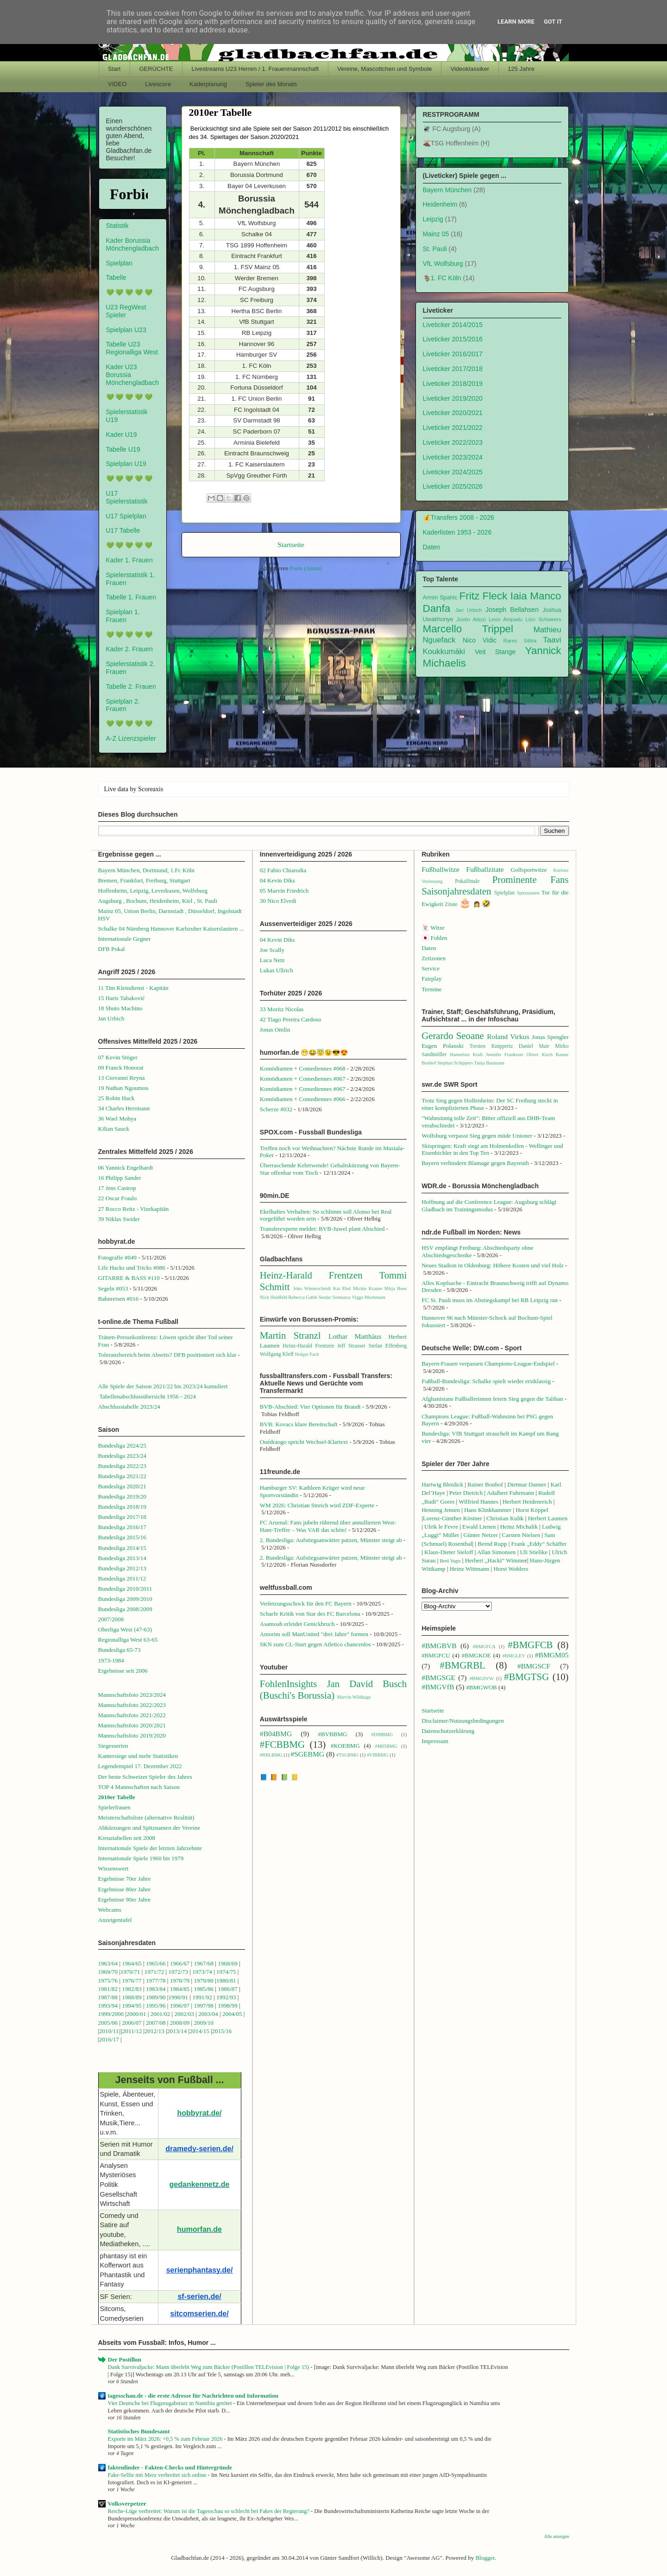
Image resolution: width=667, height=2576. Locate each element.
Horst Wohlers (510, 1568)
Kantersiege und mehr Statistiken (138, 1755)
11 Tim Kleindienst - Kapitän (133, 987)
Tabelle (116, 277)
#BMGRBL (462, 1665)
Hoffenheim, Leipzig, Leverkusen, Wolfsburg (153, 890)
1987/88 (109, 1997)
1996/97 (180, 2005)
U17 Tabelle (123, 530)
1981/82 (109, 1988)
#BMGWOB (481, 1687)
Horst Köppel (532, 1509)
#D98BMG (382, 1734)
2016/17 (109, 2039)
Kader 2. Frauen (129, 649)
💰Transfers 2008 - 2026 (458, 517)
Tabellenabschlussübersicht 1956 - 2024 (148, 1396)
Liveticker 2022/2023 (453, 442)
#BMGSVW (482, 1678)
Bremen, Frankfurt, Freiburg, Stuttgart (144, 880)
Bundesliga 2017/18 (122, 1516)
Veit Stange (495, 651)
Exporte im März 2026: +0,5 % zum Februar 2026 (166, 2439)
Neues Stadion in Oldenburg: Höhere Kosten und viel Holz (493, 1265)
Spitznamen (528, 892)
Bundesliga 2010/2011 (125, 1588)
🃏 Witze (433, 927)
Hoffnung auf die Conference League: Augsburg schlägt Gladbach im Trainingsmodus (489, 1205)
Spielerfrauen (114, 1807)
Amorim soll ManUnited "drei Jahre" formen (314, 1634)
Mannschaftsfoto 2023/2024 (132, 1694)
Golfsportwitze (529, 869)
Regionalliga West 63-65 (128, 1639)
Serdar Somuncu (335, 1297)
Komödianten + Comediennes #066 (303, 1099)
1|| (118, 2031)
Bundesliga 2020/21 (122, 1486)
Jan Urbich (468, 610)
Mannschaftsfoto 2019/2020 (132, 1735)
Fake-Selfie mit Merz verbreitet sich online (158, 2475)
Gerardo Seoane (453, 1035)
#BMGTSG (526, 1676)
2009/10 (204, 2022)
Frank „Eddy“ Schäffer (539, 1543)
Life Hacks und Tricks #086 (131, 1267)
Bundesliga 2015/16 (122, 1537)
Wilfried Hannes (478, 1501)
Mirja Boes (395, 1288)
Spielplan (119, 263)
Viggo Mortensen (368, 1297)
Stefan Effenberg (387, 1346)
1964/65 (132, 1963)
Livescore (158, 84)
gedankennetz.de (200, 2184)
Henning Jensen (441, 1509)
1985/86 (204, 1988)
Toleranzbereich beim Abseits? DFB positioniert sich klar (167, 1354)
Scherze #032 (276, 1109)
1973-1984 (111, 1660)
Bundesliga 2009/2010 (125, 1598)
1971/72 (155, 1971)
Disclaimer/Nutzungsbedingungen (463, 1720)
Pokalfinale (467, 881)
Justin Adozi (470, 619)
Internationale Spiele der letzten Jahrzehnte (150, 1848)
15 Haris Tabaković (121, 998)
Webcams (109, 1909)
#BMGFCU (436, 1655)
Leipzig (433, 219)
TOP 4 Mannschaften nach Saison (139, 1786)
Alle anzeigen (556, 2536)
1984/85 (180, 1988)
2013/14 (177, 2031)
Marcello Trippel (468, 629)
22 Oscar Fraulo (117, 1198)
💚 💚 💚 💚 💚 (129, 292)
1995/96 (156, 2005)
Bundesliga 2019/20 (122, 1496)
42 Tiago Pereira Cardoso (290, 1019)
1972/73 (178, 1971)
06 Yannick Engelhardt (125, 1167)
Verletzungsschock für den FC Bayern (306, 1603)
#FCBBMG (282, 1744)
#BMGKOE (476, 1655)
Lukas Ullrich (276, 970)
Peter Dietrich (466, 1492)
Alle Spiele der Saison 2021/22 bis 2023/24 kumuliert (163, 1386)
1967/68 (204, 1963)
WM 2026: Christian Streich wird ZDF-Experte (317, 1505)
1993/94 (108, 2005)
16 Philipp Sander (119, 1177)
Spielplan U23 (126, 330)
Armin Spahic (440, 597)
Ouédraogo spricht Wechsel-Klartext (304, 1441)
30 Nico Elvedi (278, 900)
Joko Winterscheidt (312, 1288)
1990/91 (178, 1997)
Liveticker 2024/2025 (453, 472)
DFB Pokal (111, 948)
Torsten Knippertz (491, 1046)
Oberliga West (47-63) (125, 1629)
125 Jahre (521, 68)
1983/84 (156, 1988)
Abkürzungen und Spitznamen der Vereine (149, 1827)
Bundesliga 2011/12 (122, 1578)
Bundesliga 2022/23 (122, 1465)
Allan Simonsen (496, 1552)
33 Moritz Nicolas (282, 1009)
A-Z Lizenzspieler (131, 738)
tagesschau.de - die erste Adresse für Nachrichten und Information (193, 2395)
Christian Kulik (505, 1518)
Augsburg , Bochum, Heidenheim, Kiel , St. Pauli (158, 900)
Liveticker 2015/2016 (453, 339)
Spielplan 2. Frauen (123, 705)
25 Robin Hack (116, 1098)
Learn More (516, 21)
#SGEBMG (307, 1754)
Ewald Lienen (479, 1526)
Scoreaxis (150, 789)
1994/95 (132, 2005)
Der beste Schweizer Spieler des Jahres (145, 1776)
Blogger (484, 2557)
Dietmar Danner (526, 1484)
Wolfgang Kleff (277, 1354)
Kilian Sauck (114, 1128)
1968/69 (228, 1963)
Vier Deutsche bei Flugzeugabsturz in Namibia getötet (170, 2403)
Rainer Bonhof (485, 1484)
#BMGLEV (514, 1655)
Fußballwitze (440, 869)
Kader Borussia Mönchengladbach (132, 244)
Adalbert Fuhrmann (510, 1492)
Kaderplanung (208, 84)
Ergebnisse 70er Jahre (124, 1878)
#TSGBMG (347, 1754)
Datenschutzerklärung (448, 1730)
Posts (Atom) (306, 568)
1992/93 (226, 1997)
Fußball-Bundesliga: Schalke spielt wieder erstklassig (486, 1381)
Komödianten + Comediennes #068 (303, 1068)
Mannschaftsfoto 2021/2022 (132, 1715)
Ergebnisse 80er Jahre (124, 1889)
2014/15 (199, 2031)
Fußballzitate (484, 869)
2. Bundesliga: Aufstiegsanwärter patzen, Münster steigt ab (331, 1540)
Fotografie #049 (117, 1257)
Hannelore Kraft (466, 1054)
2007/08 (156, 2022)
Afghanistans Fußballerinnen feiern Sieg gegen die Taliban (492, 1398)
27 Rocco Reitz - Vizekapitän (133, 1208)
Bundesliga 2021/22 (122, 1476)
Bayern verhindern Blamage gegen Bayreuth (475, 1162)
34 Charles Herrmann (124, 1108)
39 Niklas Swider (119, 1219)
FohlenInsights (288, 1683)
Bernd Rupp (492, 1543)
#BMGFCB (530, 1644)
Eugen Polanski (443, 1045)
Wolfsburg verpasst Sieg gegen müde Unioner (477, 1135)
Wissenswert (113, 1868)
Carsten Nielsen (521, 1534)
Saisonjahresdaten (456, 891)
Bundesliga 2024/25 (122, 1445)
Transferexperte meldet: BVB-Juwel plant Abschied (322, 1228)
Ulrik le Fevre (441, 1526)
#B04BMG (276, 1734)
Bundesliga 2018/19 (122, 1506)
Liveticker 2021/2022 (453, 427)
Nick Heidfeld (273, 1297)
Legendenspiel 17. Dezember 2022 (140, 1766)
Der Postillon (124, 2359)
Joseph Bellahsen (512, 609)
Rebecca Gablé (303, 1297)
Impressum (435, 1741)
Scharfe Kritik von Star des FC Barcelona (310, 1613)
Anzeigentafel (115, 1919)
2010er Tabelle (116, 1797)
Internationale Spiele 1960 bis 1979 (141, 1858)
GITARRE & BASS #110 (129, 1277)
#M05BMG (386, 1746)
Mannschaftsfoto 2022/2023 (132, 1704)
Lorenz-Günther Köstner (452, 1518)
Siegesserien (113, 1745)
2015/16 (222, 2031)
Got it (553, 21)
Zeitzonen (434, 958)
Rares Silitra (520, 640)
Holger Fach (307, 1354)
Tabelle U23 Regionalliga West (132, 348)
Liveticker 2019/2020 (453, 398)
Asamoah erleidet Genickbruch (297, 1623)
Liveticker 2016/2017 (453, 354)
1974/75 (226, 1971)
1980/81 (226, 1980)
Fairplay (431, 978)
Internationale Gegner (124, 938)
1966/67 (180, 1963)
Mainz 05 (436, 234)
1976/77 (132, 1980)
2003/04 (208, 2013)
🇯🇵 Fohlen (434, 937)
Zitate (451, 904)
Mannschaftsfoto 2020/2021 (132, 1725)
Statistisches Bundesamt (139, 2431)
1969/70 (108, 1971)
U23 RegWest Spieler (126, 311)
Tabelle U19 (123, 449)
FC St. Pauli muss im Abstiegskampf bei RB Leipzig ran (490, 1300)
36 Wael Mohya (117, 1118)
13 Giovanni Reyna (121, 1077)
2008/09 (180, 2022)
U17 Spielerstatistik (127, 497)
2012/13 (154, 2031)
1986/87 (228, 1988)
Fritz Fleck (483, 596)
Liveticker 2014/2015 (453, 324)
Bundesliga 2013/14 (122, 1558)
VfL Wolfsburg (443, 263)
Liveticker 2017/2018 (453, 368)
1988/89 (132, 1997)
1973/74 (202, 1971)
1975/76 (108, 1980)
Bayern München (447, 190)
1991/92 (203, 1997)
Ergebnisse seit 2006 (123, 1670)
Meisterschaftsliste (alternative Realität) (146, 1817)
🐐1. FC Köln (442, 278)
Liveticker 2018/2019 (453, 383)
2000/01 (136, 2013)
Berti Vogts (450, 1560)
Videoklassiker (470, 68)
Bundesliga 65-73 (119, 1649)
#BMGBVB (439, 1646)
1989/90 (156, 1997)
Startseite (290, 544)
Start (114, 68)
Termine (431, 989)
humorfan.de (199, 2229)
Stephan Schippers (455, 1062)
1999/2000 (111, 2013)
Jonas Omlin (275, 1029)
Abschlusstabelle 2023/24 (129, 1406)
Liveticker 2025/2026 (453, 486)
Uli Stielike (533, 1552)
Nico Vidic (480, 640)
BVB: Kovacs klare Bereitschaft (299, 1424)
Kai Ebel (342, 1288)
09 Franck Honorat (121, 1067)
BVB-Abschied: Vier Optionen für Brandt (310, 1406)
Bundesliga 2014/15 (122, 1547)
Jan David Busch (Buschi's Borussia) (333, 1689)
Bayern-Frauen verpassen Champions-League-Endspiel (488, 1363)
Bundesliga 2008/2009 (125, 1609)
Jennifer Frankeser (504, 1054)
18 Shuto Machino (120, 1008)
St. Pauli (435, 248)
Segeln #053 (113, 1288)
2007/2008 (111, 1619)
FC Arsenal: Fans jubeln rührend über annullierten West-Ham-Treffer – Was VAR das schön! (328, 1526)
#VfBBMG (378, 1754)
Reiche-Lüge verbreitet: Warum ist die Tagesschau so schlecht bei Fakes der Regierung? (209, 2511)
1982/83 (132, 1988)
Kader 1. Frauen (129, 560)
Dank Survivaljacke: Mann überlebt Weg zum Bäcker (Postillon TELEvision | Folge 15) (209, 2367)
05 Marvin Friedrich (284, 890)
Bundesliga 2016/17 (122, 1527)
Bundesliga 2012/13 (122, 1568)
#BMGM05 (552, 1655)
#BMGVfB (438, 1687)
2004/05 (232, 2013)
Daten (431, 547)
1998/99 (228, 2005)
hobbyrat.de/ (199, 2113)
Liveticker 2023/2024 (453, 457)
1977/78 (156, 1980)
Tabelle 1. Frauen (131, 597)
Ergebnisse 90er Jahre (124, 1899)
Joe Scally (272, 949)
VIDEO (117, 84)
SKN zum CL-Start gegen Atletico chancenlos (315, 1644)
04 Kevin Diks (277, 880)
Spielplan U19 (126, 463)
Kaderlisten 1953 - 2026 (457, 532)
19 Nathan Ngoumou (123, 1087)
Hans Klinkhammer (487, 1509)
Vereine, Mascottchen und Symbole (384, 68)
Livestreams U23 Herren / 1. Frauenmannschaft (255, 68)
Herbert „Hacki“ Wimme (495, 1560)
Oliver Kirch (540, 1054)
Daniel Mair (534, 1046)
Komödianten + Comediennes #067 (303, 1078)
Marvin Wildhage (354, 1697)
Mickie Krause (367, 1288)
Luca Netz (272, 960)
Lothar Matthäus (355, 1336)
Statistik (117, 225)
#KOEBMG (345, 1745)
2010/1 (107, 2031)
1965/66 (156, 1963)
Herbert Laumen (548, 1518)
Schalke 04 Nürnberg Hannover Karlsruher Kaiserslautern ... (171, 928)
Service (431, 968)
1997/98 (204, 2005)
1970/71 (130, 1971)
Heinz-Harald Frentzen (311, 1275)
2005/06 (109, 2022)
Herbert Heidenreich (527, 1501)
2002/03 (184, 2013)
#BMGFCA (484, 1646)
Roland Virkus (508, 1036)
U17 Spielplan (126, 516)
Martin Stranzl (290, 1335)
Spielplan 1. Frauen (123, 616)
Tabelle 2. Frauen (131, 686)
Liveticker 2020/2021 (453, 412)
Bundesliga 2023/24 (122, 1455)
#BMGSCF (533, 1666)
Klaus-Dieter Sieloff (448, 1552)
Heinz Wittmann (470, 1568)
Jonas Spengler (550, 1036)
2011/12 (132, 2031)
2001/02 (160, 2013)
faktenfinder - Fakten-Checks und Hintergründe (170, 2467)
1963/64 (109, 1963)
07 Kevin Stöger (118, 1057)
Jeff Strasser (351, 1346)
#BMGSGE (438, 1678)
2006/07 (132, 2022)
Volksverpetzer (127, 2503)
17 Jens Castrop (117, 1187)
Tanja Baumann (489, 1062)
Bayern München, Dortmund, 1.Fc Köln (146, 870)
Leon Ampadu (505, 619)
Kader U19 (121, 434)
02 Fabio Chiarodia (283, 870)
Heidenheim (440, 204)
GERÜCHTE (156, 68)
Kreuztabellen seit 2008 (126, 1837)
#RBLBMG (271, 1754)
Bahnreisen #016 (118, 1298)
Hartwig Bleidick (442, 1484)
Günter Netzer (481, 1534)
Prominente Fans (530, 879)
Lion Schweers (543, 619)
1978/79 (180, 1980)
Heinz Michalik (519, 1526)
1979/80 (204, 1980)
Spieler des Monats (271, 84)
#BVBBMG (332, 1734)
